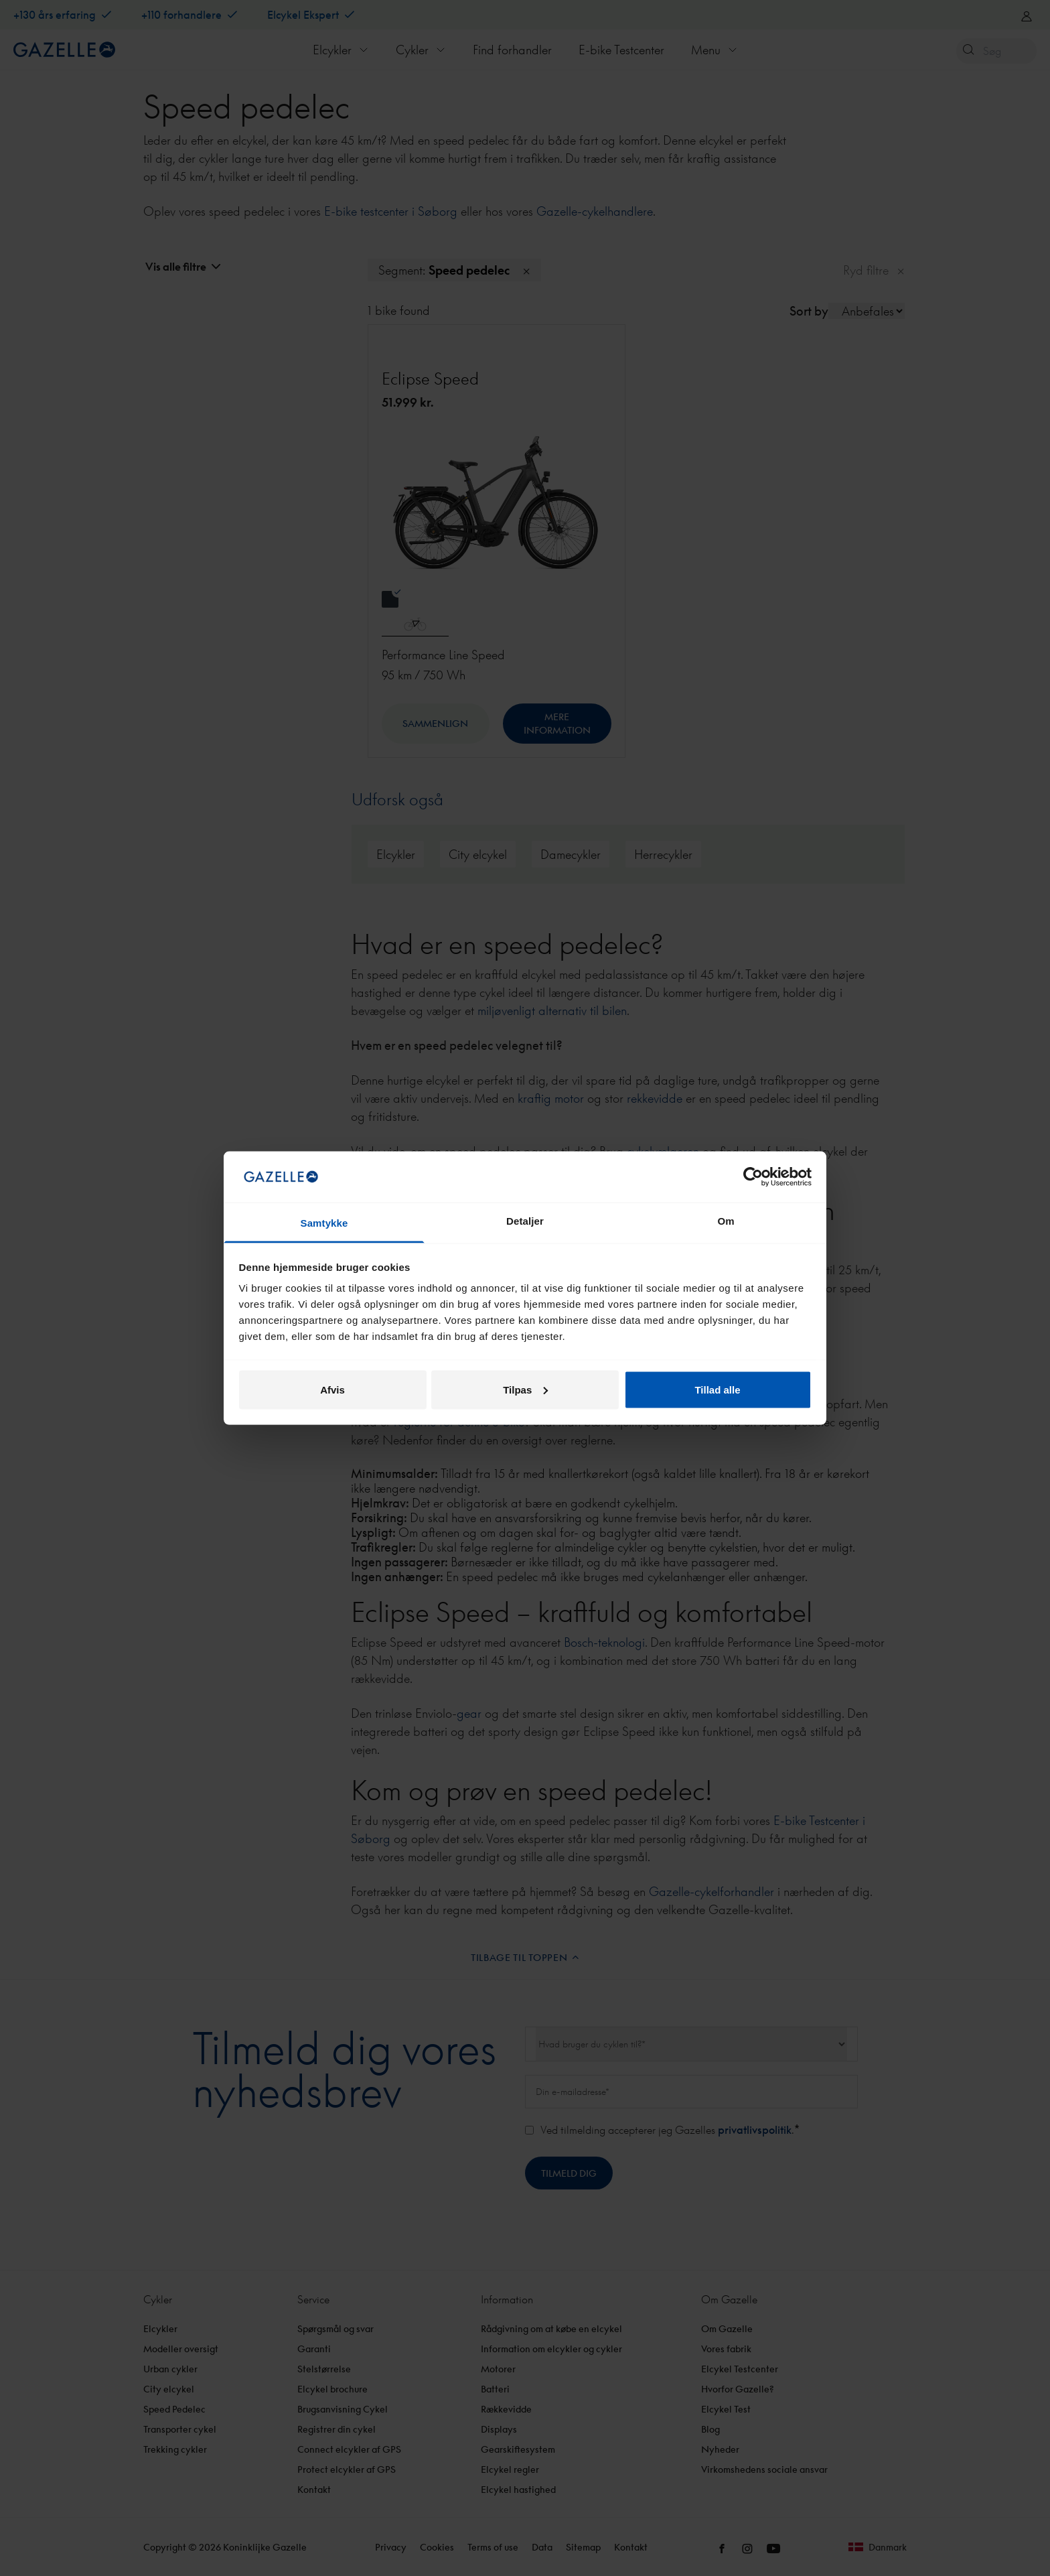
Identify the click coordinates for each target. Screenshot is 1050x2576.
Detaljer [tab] (525, 1221)
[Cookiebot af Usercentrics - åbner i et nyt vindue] (753, 1176)
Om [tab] (725, 1221)
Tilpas (525, 1389)
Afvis (332, 1389)
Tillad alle (717, 1389)
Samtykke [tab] (324, 1223)
